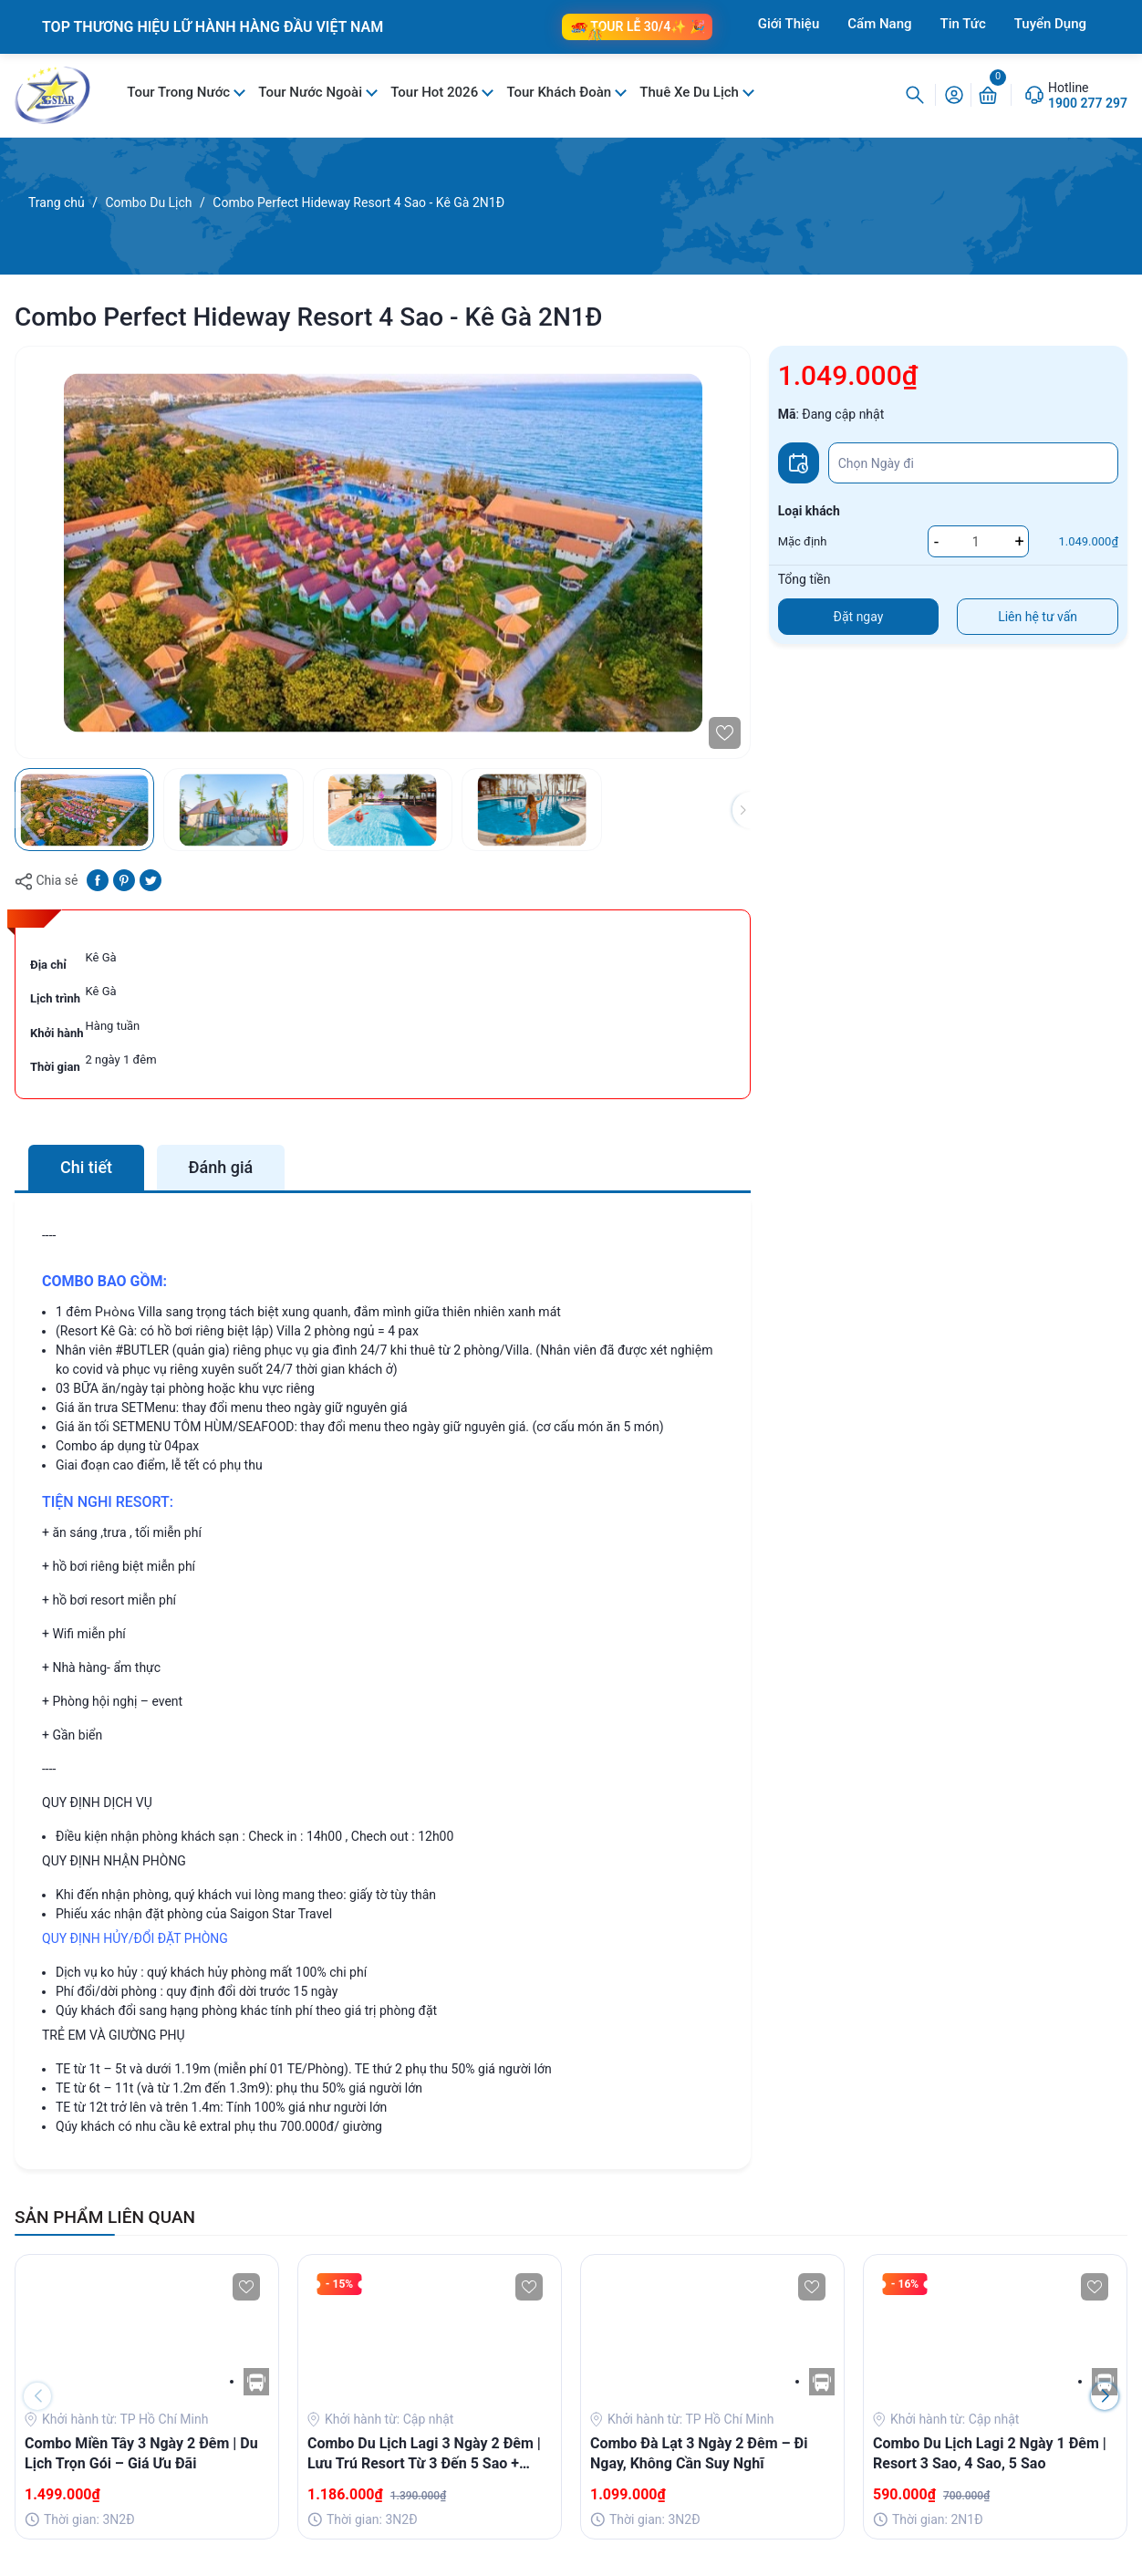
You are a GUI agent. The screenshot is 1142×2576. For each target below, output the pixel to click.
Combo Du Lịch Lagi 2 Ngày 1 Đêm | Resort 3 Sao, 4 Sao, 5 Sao (989, 2453)
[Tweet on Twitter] (150, 879)
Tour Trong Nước (180, 92)
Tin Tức (963, 24)
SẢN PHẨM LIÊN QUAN (105, 2217)
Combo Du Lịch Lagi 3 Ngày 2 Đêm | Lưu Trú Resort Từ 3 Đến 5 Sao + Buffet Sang (424, 2455)
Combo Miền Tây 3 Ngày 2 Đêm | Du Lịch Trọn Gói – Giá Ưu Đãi (141, 2453)
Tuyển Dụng (1050, 24)
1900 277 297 (1087, 103)
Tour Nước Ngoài (311, 92)
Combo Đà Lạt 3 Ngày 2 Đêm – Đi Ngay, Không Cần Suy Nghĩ (698, 2453)
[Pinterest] (124, 879)
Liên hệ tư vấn (1037, 616)
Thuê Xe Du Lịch (690, 92)
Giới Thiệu (789, 24)
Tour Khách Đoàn (560, 92)
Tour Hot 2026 (436, 92)
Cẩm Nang (879, 24)
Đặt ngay (859, 616)
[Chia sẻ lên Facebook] (98, 879)
